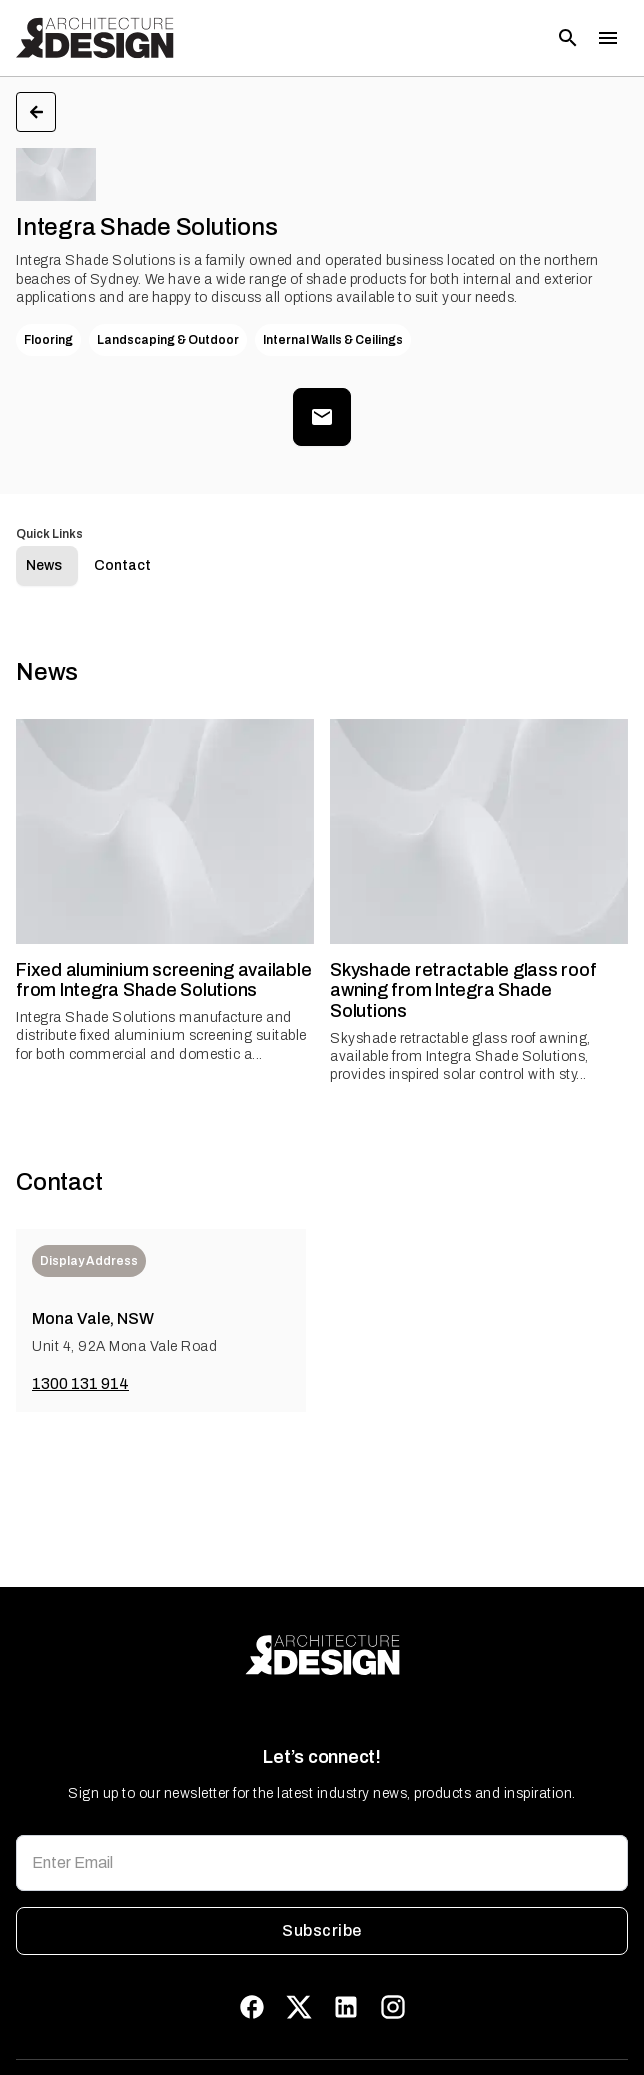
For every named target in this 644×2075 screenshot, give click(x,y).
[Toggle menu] (608, 38)
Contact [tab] (122, 565)
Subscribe (322, 1931)
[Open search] (568, 38)
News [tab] (44, 565)
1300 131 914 (80, 1383)
